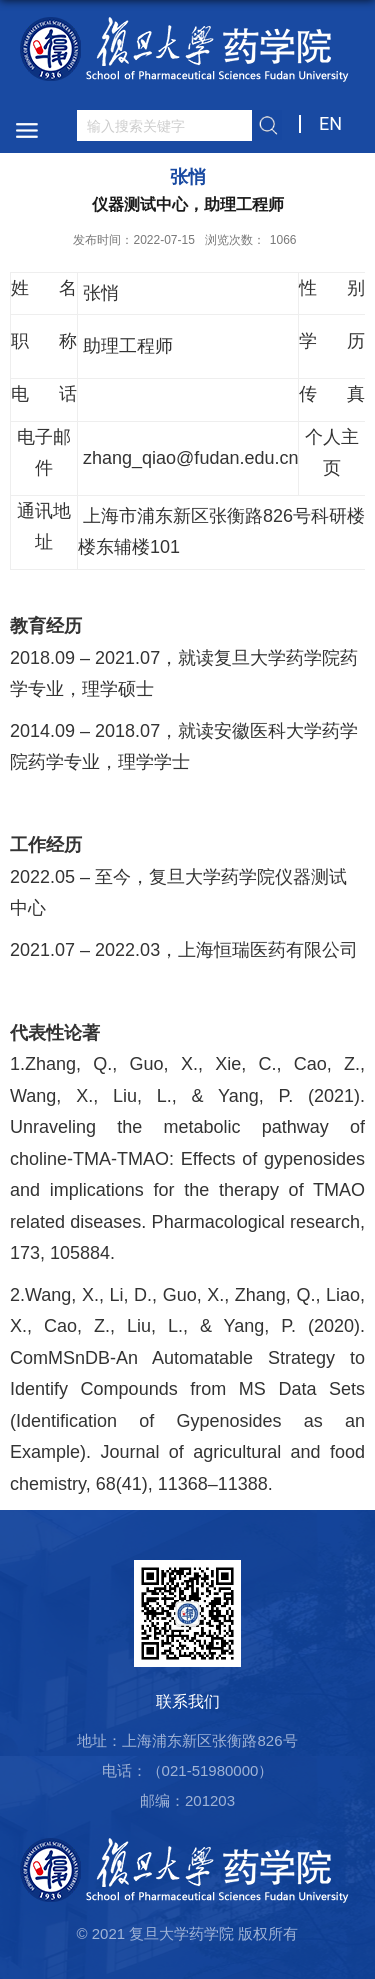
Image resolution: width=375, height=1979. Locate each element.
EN (330, 123)
